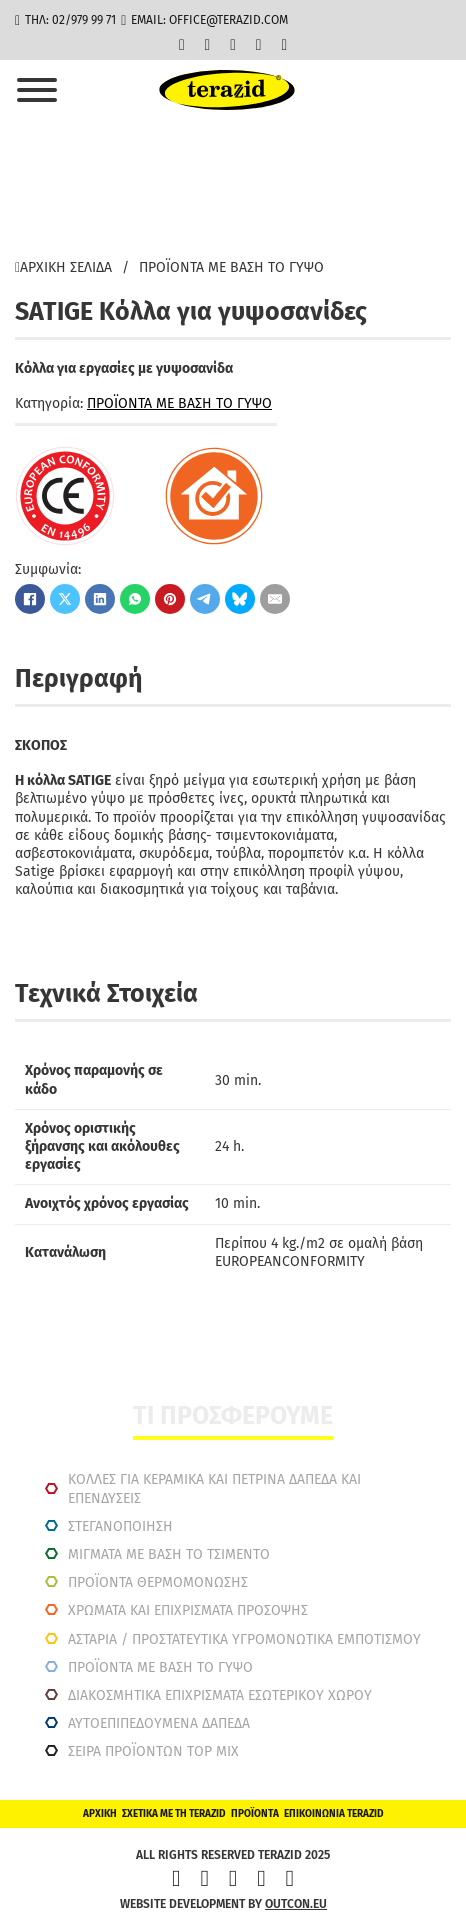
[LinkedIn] (100, 599)
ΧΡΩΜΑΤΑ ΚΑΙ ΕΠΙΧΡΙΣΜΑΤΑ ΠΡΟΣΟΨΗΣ (188, 1610)
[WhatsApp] (135, 599)
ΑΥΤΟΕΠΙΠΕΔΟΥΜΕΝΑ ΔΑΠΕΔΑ (159, 1723)
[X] (65, 599)
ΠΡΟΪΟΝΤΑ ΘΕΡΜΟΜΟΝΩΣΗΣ (158, 1582)
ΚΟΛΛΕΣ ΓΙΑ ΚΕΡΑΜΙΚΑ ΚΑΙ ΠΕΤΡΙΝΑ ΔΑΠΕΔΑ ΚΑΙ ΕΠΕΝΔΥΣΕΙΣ (214, 1488)
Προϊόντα (255, 1814)
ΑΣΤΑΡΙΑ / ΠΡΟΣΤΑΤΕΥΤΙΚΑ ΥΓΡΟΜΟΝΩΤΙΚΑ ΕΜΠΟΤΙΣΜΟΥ (244, 1639)
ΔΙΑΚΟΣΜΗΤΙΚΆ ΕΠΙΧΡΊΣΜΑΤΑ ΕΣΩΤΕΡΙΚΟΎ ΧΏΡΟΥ (220, 1695)
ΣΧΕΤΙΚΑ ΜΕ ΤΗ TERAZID (174, 1814)
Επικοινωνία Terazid (334, 1814)
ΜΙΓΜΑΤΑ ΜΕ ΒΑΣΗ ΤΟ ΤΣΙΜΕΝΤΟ (169, 1554)
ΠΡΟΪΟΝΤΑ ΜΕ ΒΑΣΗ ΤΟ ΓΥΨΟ (231, 267)
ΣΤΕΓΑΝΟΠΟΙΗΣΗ (120, 1526)
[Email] (275, 599)
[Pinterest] (170, 599)
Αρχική (100, 1814)
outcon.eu (296, 1904)
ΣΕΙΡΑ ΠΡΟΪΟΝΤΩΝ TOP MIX (153, 1751)
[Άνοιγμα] (37, 90)
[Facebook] (30, 599)
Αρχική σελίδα (63, 267)
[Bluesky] (240, 599)
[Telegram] (205, 599)
